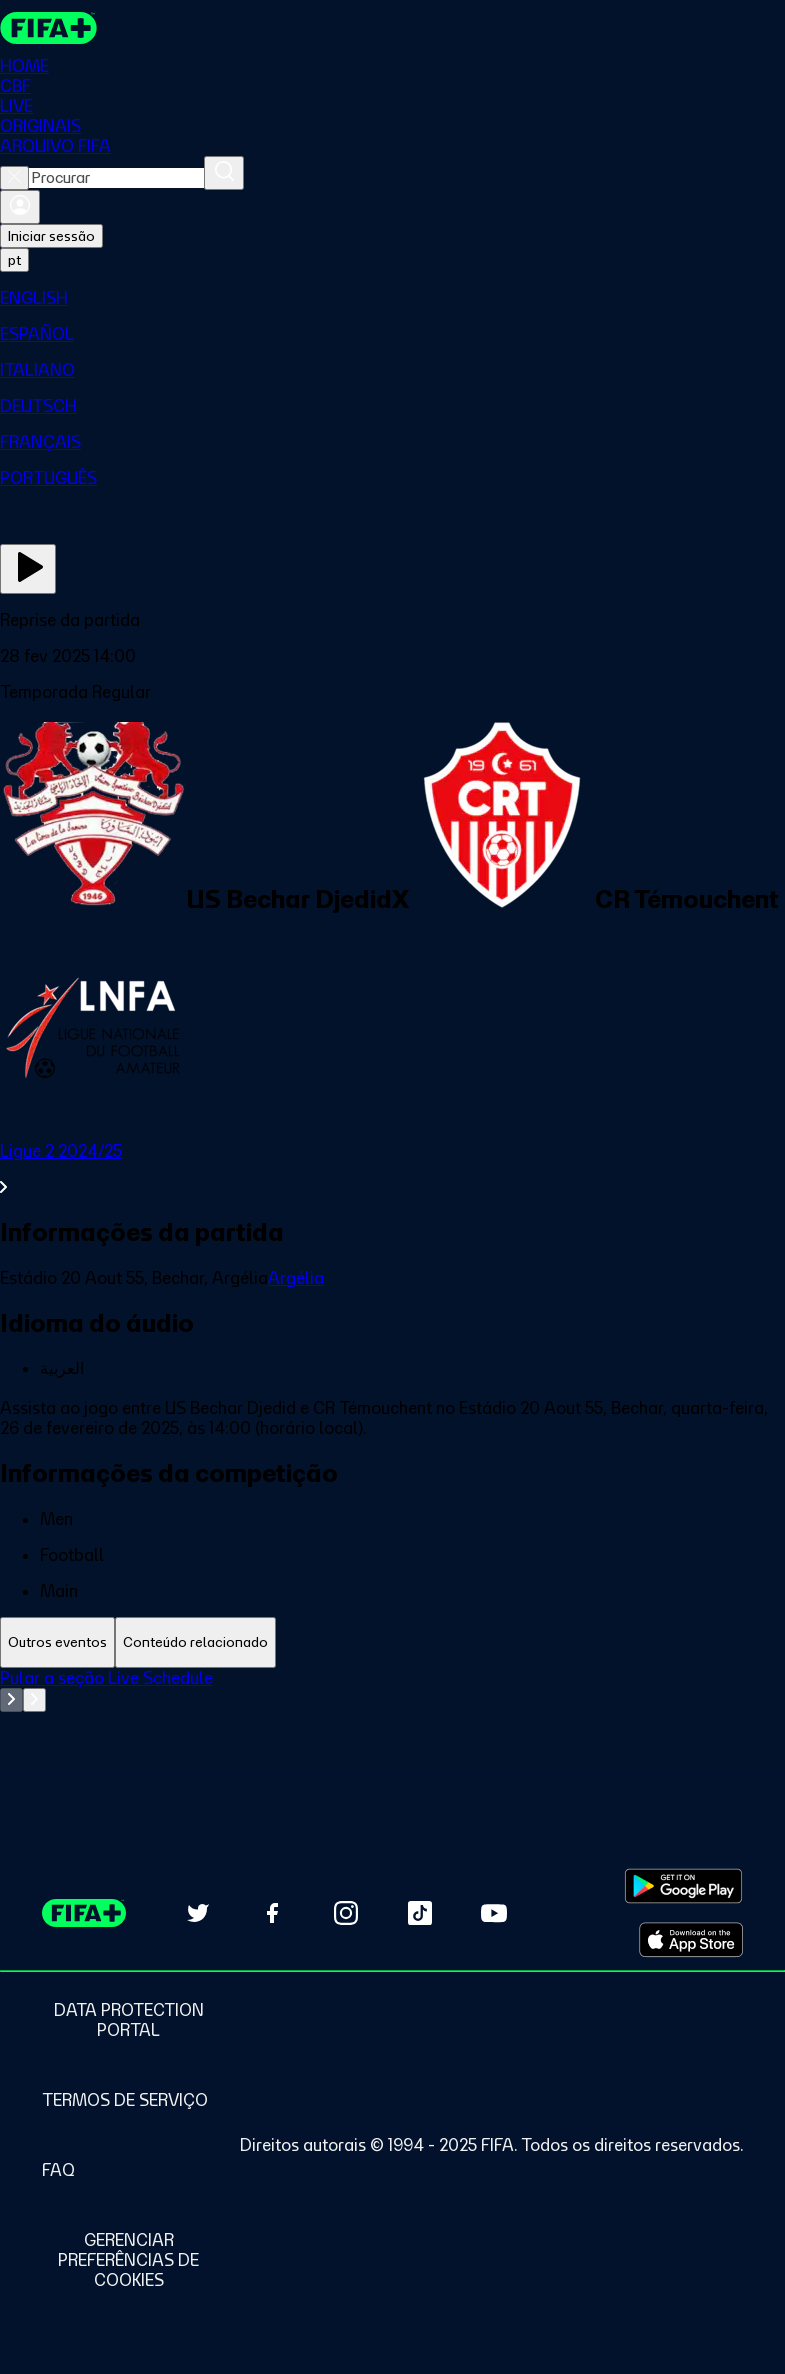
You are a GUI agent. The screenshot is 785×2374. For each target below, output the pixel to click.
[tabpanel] (392, 1718)
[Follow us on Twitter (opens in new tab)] (198, 1913)
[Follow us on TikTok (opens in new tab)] (420, 1913)
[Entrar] (20, 207)
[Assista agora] (28, 569)
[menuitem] (392, 298)
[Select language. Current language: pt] (14, 260)
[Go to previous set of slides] (11, 1700)
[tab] (57, 1642)
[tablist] (392, 1642)
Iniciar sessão (51, 236)
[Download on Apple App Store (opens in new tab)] (691, 1940)
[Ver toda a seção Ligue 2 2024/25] (392, 1169)
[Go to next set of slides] (34, 1700)
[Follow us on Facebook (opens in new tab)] (272, 1913)
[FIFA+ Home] (48, 28)
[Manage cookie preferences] (128, 2260)
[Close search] (14, 178)
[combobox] (116, 178)
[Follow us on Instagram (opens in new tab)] (346, 1913)
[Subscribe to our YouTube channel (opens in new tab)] (494, 1913)
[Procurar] (224, 173)
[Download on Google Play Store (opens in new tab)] (683, 1886)
